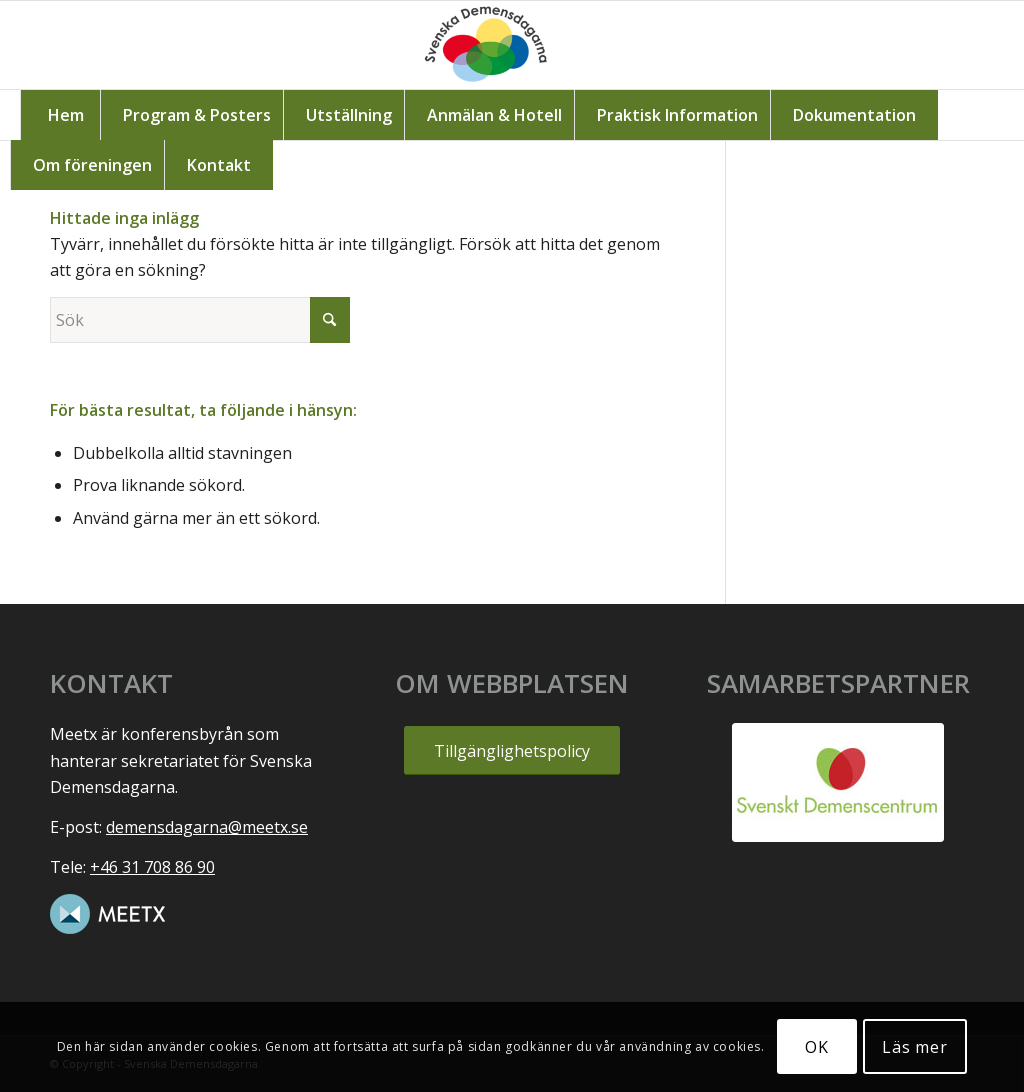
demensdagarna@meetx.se (207, 827)
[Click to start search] (330, 320)
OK (817, 1047)
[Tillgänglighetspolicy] (512, 750)
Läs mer (915, 1047)
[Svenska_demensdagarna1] (512, 45)
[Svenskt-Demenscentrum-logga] (838, 782)
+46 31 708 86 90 (152, 867)
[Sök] (200, 320)
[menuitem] (65, 115)
